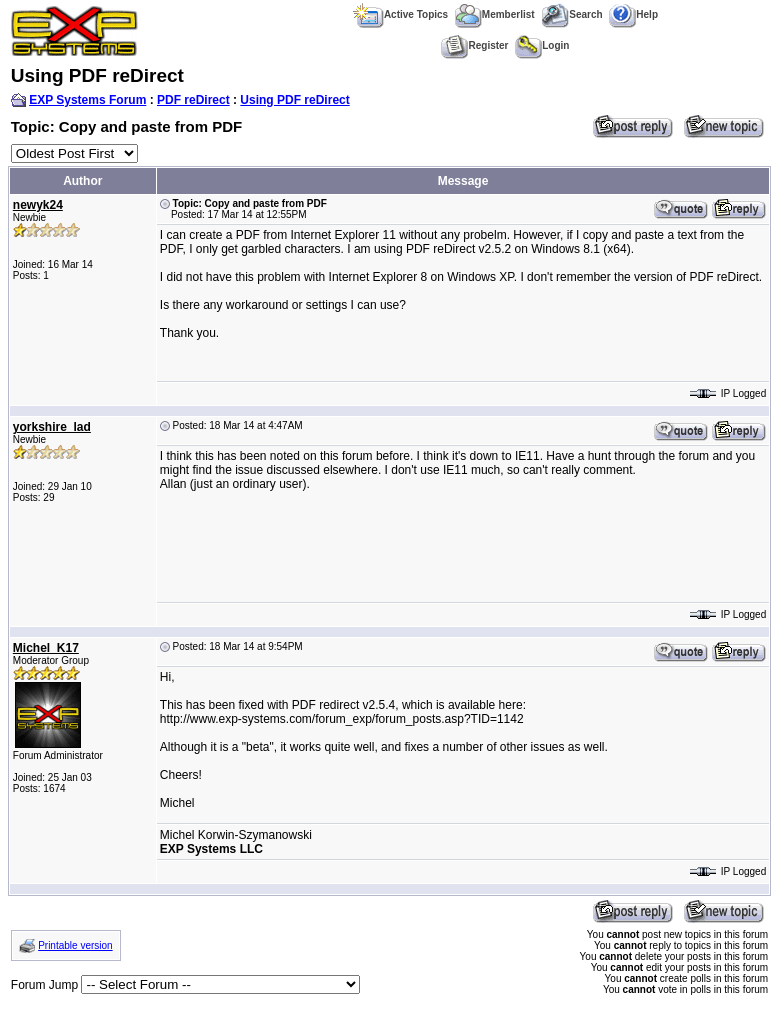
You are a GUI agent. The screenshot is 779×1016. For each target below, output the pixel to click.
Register (474, 45)
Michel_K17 (46, 648)
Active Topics (400, 14)
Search (571, 14)
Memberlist (495, 14)
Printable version (75, 945)
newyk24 (38, 205)
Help (633, 14)
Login (542, 45)
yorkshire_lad (52, 427)
